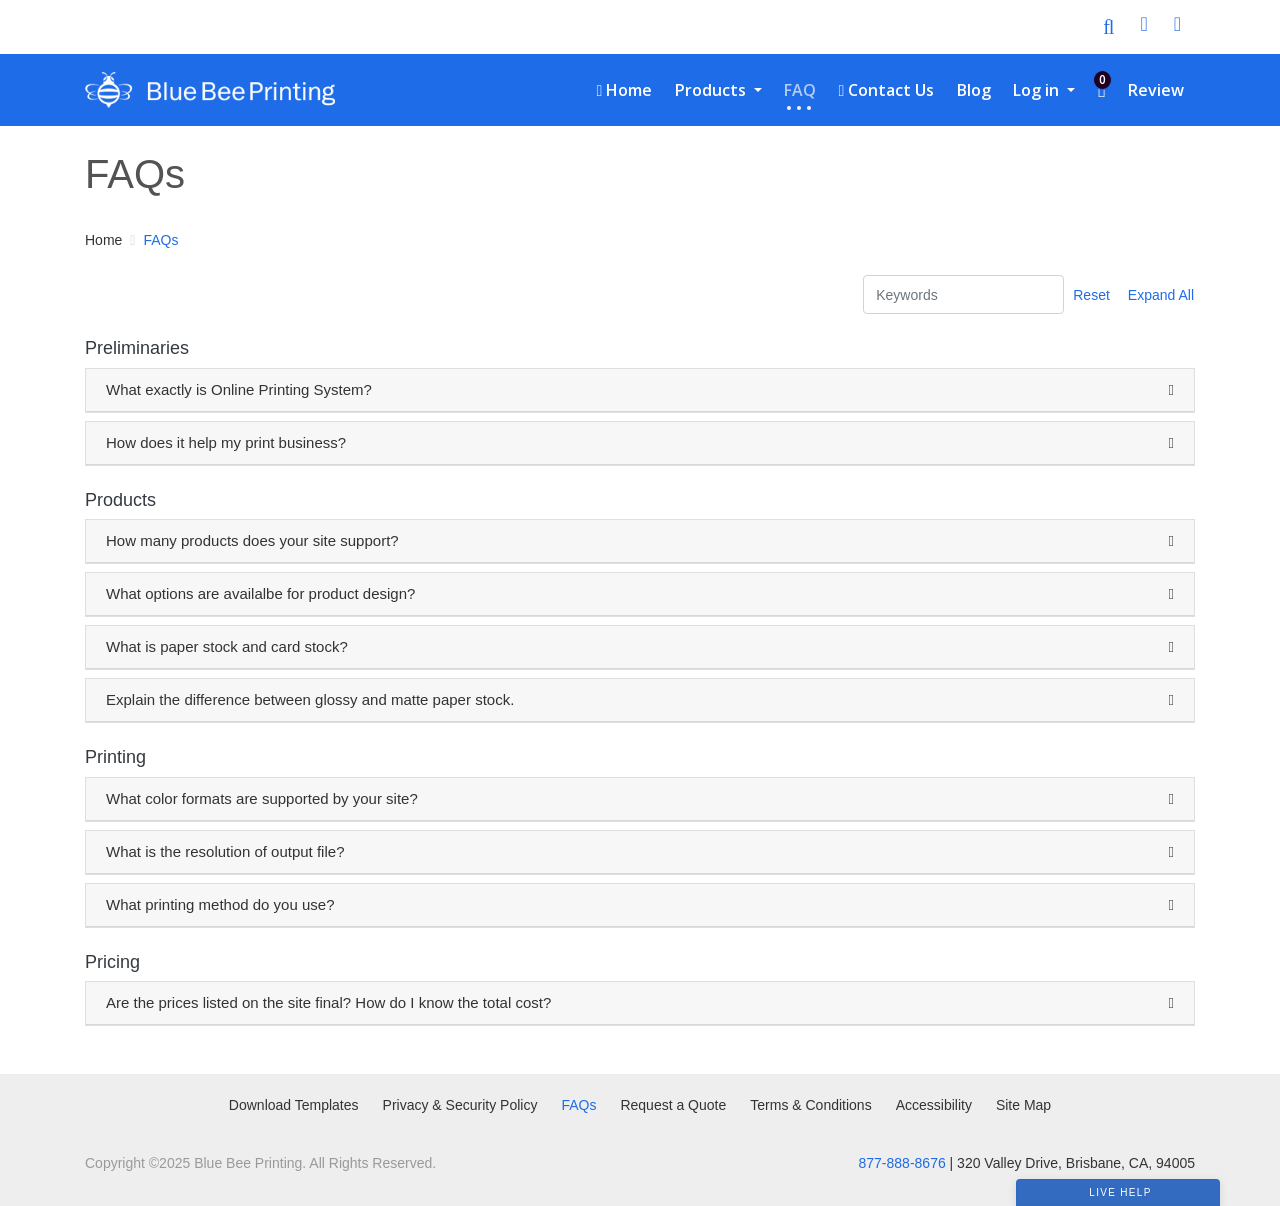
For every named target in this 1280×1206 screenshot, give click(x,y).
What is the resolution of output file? (225, 851)
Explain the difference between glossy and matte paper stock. (310, 699)
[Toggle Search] (1108, 27)
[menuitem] (624, 90)
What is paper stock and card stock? (227, 646)
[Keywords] (963, 294)
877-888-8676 (902, 1163)
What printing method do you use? (220, 904)
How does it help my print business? (226, 442)
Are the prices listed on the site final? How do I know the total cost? (328, 1002)
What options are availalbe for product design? (260, 593)
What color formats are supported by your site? (262, 798)
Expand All (1161, 295)
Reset (1091, 295)
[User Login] (1143, 27)
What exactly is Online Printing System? (239, 389)
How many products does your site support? (252, 540)
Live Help (1120, 1192)
